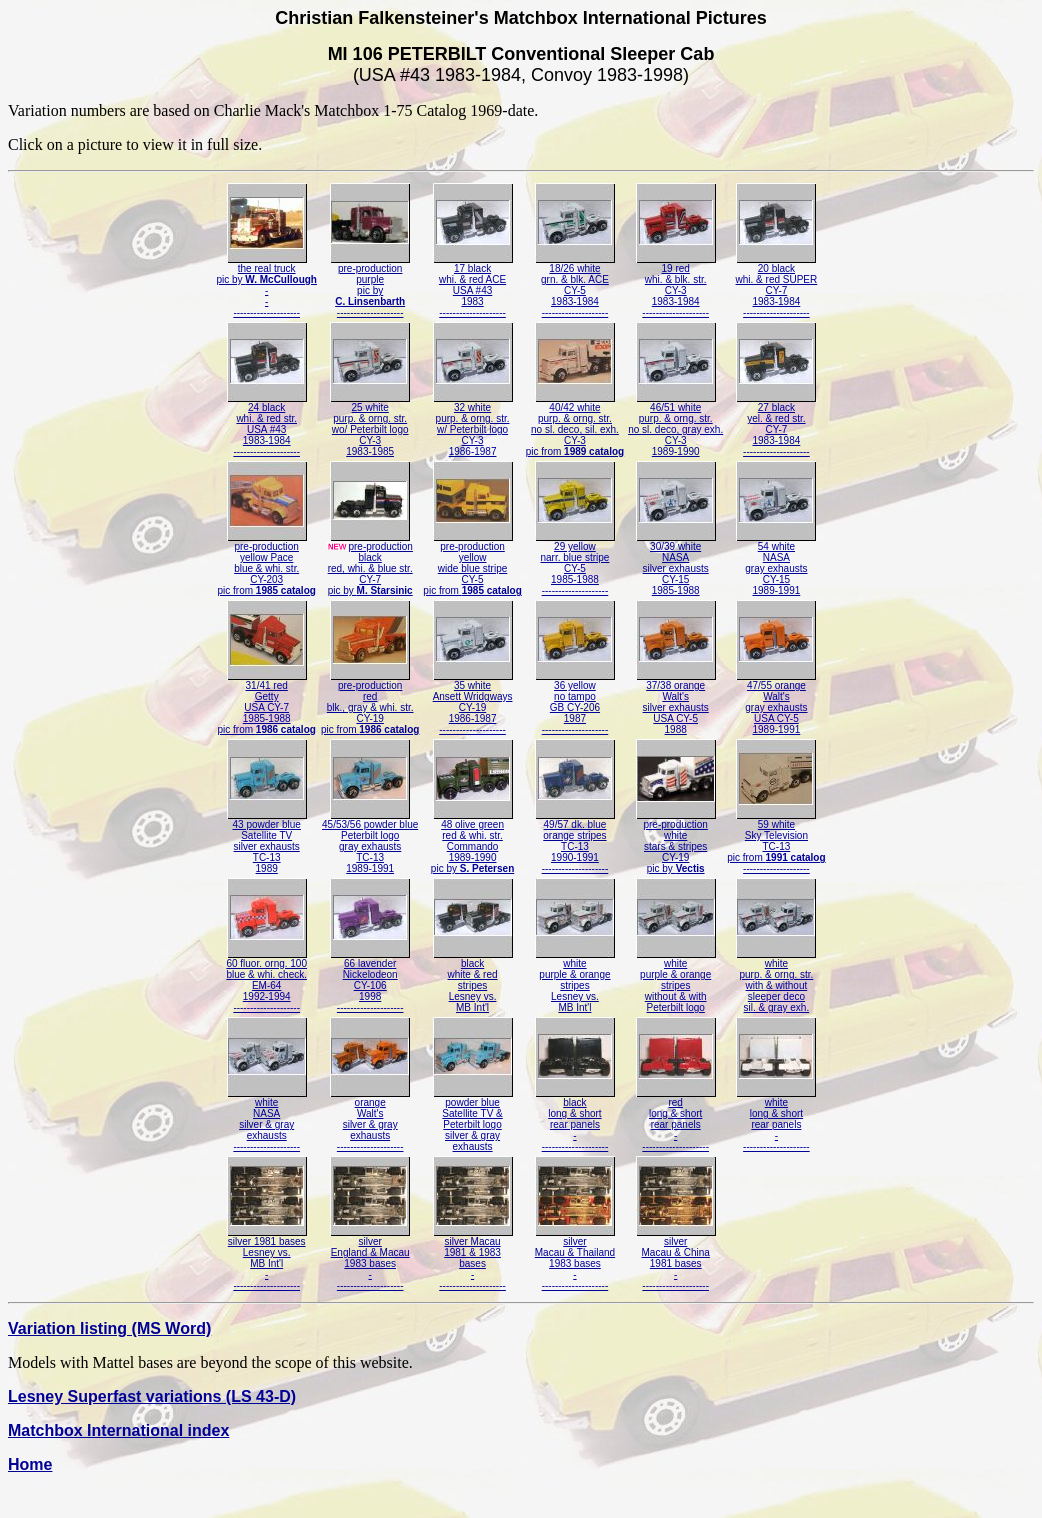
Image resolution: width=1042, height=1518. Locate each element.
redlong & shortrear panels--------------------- (676, 1120)
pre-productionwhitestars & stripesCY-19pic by (676, 842)
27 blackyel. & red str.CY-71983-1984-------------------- (776, 425)
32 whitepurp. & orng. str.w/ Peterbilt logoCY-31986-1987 (473, 425)
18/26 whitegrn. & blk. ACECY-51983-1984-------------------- (575, 286)
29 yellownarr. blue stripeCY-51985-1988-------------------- (575, 564)
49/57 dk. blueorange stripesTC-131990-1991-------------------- (575, 842)
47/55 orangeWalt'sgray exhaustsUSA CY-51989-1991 (776, 703)
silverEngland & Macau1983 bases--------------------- (370, 1259)
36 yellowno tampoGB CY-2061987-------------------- (575, 703)
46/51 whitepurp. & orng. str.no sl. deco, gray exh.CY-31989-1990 (675, 425)
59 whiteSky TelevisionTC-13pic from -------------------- (776, 842)
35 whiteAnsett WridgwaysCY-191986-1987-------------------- (473, 703)
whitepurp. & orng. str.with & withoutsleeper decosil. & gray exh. (776, 981)
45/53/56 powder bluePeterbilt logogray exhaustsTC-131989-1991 (370, 842)
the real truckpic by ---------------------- (266, 286)
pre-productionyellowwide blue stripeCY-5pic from (472, 564)
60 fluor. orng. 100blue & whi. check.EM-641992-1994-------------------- (266, 981)
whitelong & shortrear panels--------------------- (776, 1120)
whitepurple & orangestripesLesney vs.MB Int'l (575, 981)
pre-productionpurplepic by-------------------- (370, 286)
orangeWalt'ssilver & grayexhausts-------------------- (370, 1120)
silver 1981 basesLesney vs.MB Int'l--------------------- (267, 1259)
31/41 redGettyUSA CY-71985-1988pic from (266, 703)
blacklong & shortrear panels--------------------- (575, 1120)
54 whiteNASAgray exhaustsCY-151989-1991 (776, 564)
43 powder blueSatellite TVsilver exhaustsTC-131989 (267, 842)
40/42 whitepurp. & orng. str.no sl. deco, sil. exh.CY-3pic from (575, 425)
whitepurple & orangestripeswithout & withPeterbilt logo (676, 981)
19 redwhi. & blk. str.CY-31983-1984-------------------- (676, 286)
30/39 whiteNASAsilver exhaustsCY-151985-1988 (676, 564)
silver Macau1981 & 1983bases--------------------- (473, 1259)
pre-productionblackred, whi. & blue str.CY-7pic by (369, 564)
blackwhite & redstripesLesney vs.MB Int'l (473, 981)
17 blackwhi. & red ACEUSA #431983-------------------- (473, 286)
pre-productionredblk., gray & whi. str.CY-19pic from (370, 703)
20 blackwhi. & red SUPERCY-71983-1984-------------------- (777, 286)
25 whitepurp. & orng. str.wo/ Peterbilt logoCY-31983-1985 (370, 425)
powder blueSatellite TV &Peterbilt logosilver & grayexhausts (473, 1120)
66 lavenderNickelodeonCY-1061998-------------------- (370, 981)
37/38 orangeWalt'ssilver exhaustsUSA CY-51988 (676, 703)
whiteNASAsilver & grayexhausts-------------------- (267, 1120)
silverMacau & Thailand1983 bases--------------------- (575, 1259)
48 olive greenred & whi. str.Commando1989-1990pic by (472, 842)
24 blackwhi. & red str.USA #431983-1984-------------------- (267, 425)
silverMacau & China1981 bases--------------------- (676, 1259)
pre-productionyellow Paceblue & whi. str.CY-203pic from (266, 564)
